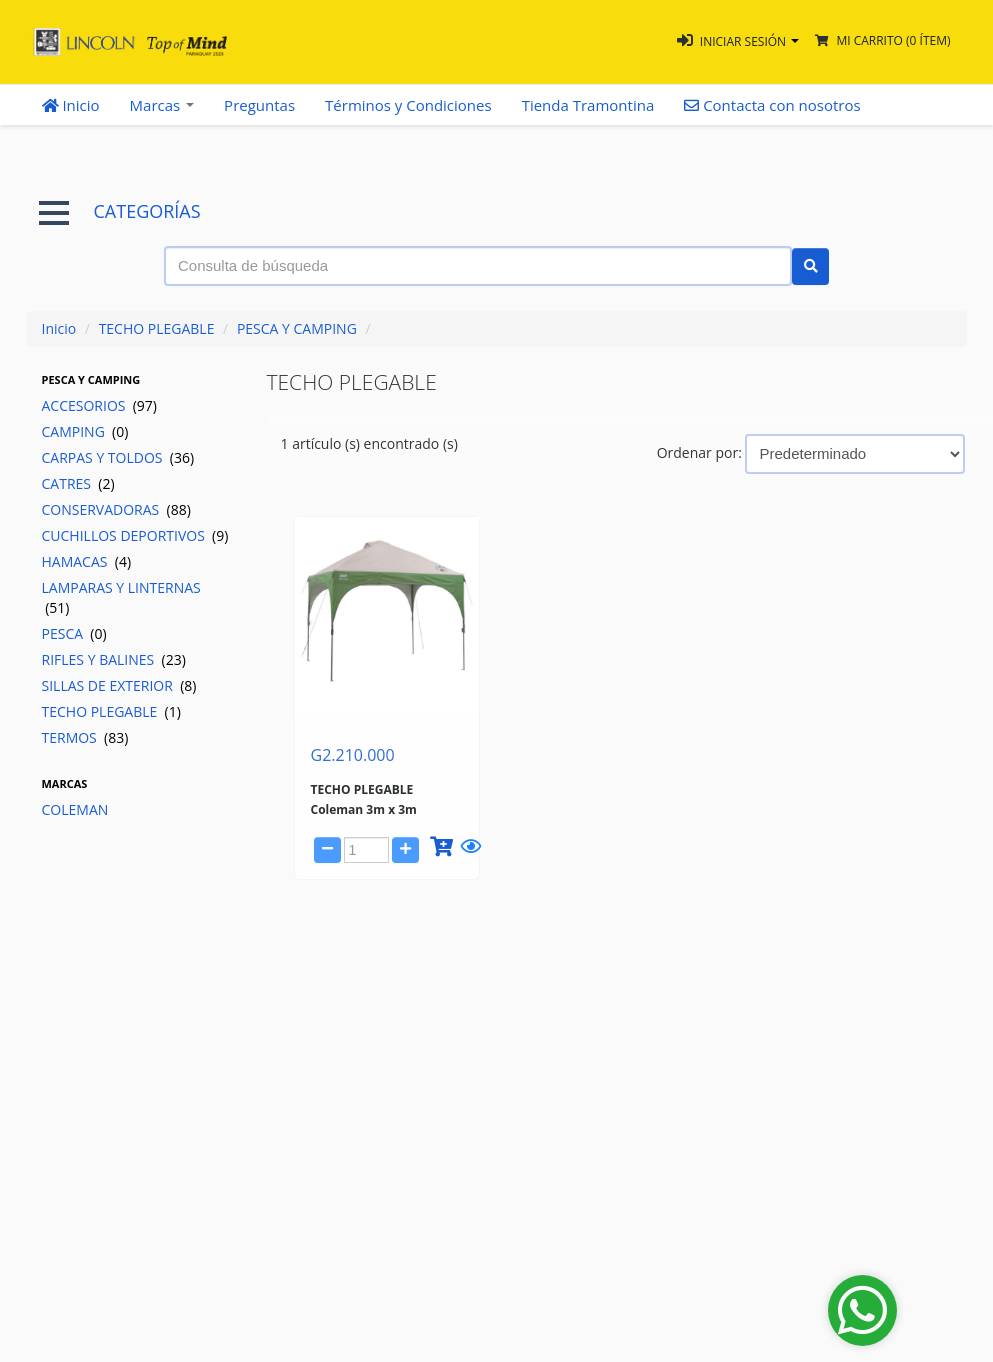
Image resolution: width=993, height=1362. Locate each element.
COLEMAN (75, 809)
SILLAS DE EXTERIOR (119, 685)
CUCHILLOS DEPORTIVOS (135, 535)
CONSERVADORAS (116, 509)
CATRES (78, 483)
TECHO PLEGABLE (157, 328)
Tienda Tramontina (588, 105)
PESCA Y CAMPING (297, 328)
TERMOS (85, 737)
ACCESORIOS (100, 405)
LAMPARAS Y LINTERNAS (121, 597)
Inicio (71, 105)
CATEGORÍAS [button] (120, 211)
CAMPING (85, 431)
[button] (738, 41)
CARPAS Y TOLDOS (118, 457)
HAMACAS (87, 561)
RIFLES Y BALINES (114, 659)
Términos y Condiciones (408, 105)
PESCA (74, 633)
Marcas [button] (162, 105)
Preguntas (259, 105)
